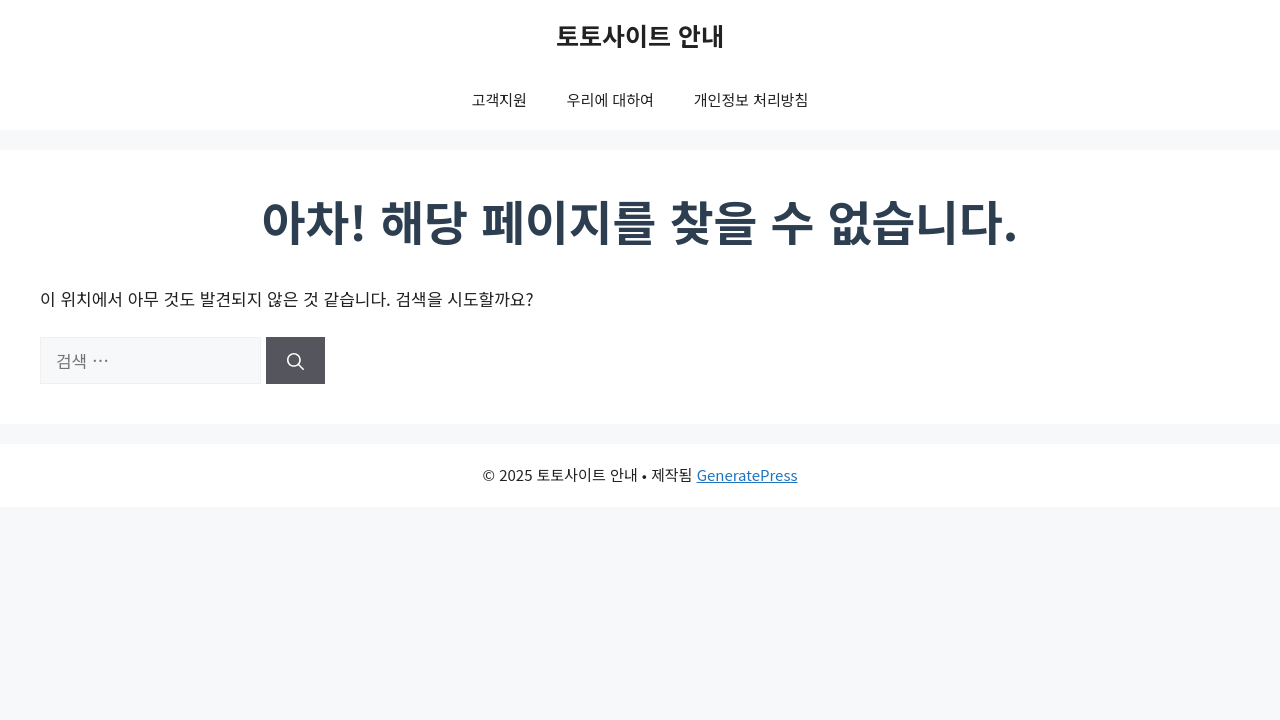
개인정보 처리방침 (751, 99)
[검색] (295, 361)
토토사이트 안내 (640, 35)
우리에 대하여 (610, 99)
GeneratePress (747, 474)
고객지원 (499, 99)
